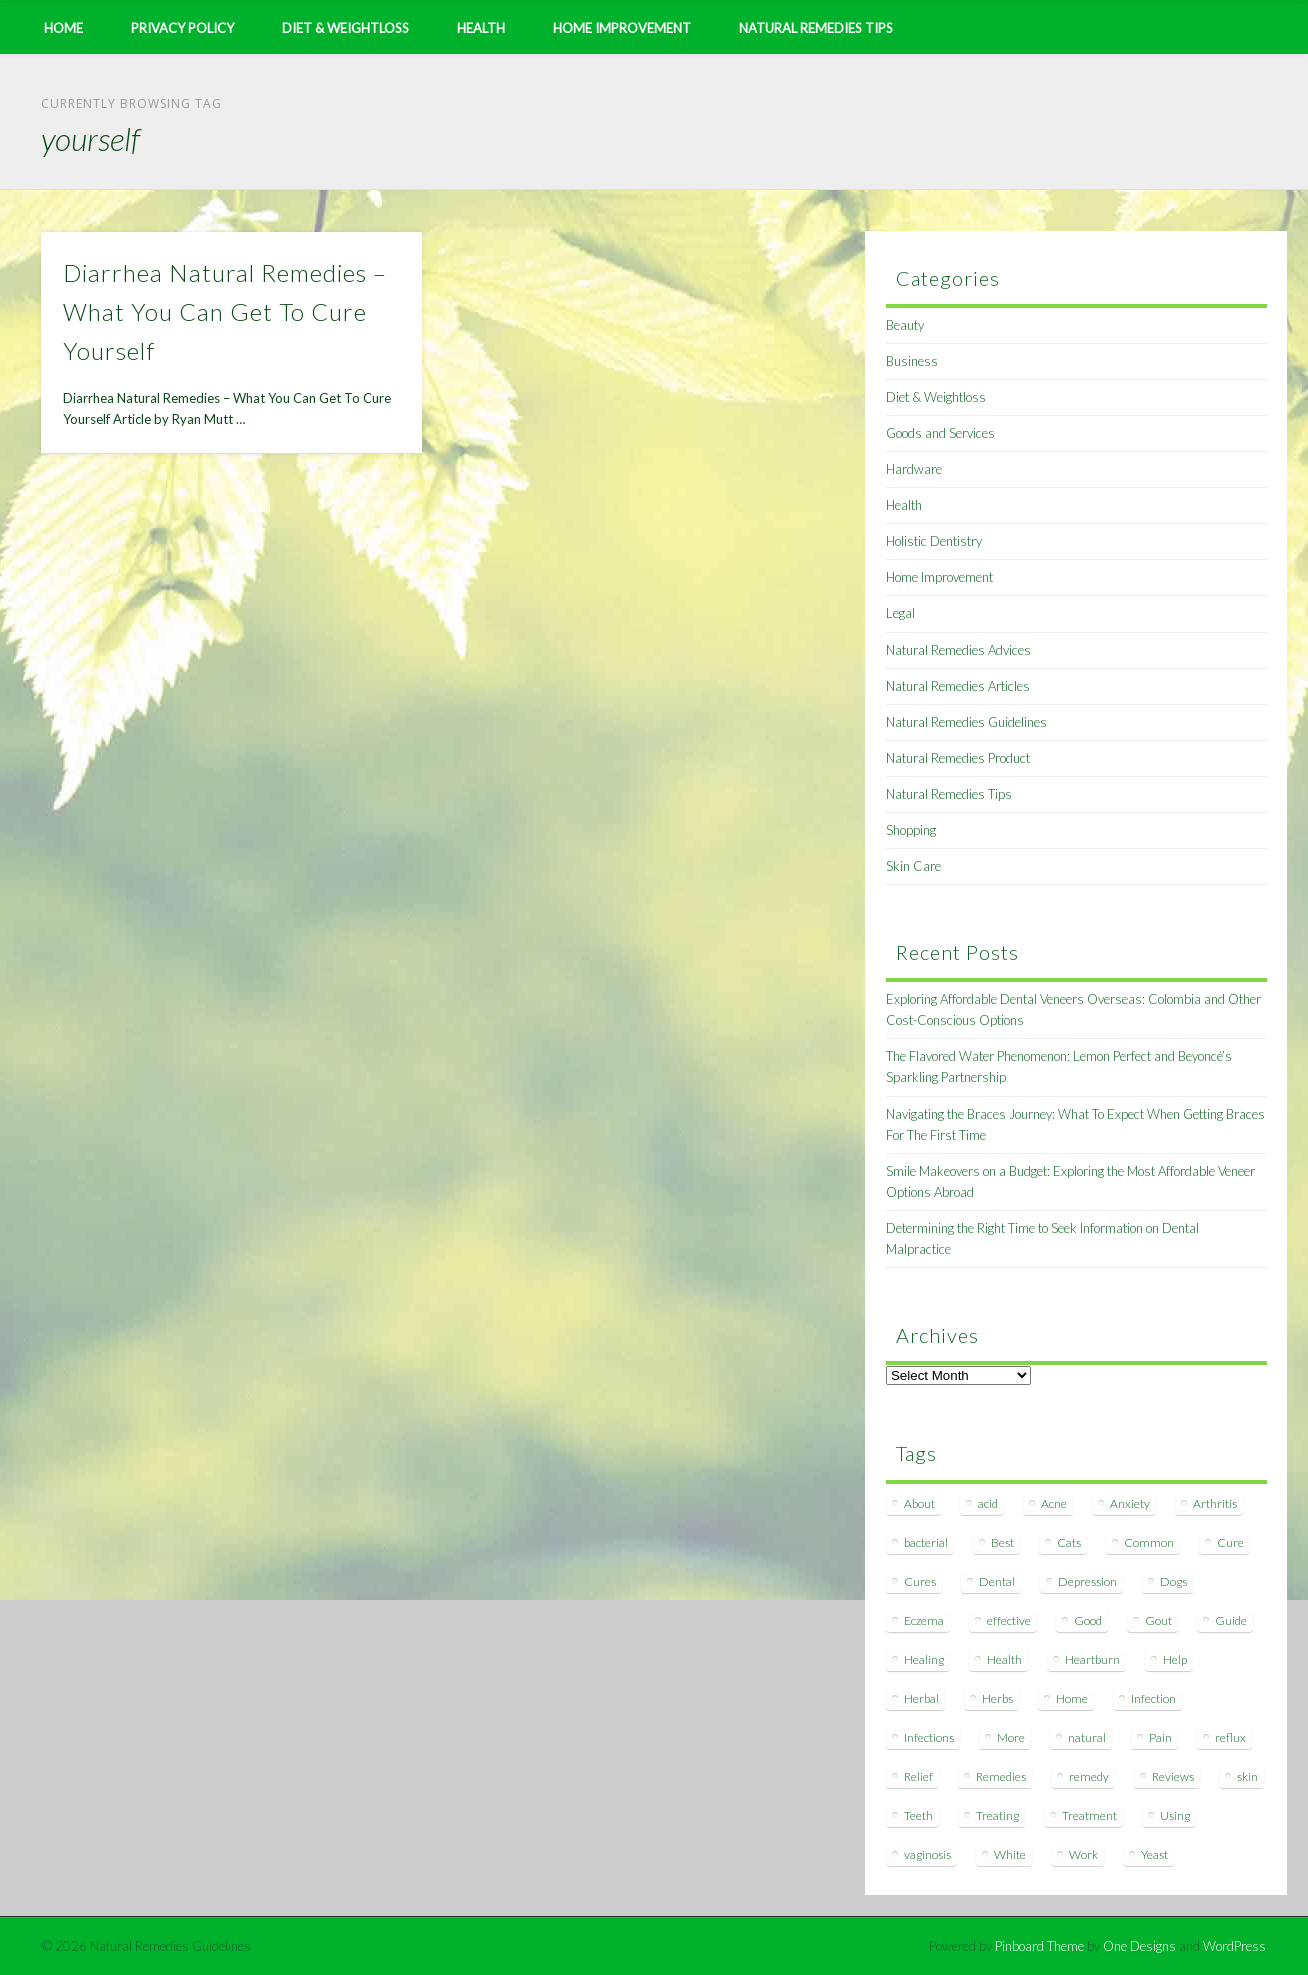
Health (481, 28)
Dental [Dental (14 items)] (997, 1581)
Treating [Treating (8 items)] (997, 1815)
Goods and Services (940, 433)
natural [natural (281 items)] (1087, 1737)
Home (63, 28)
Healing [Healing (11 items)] (924, 1659)
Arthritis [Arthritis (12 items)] (1215, 1503)
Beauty (905, 325)
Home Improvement (622, 28)
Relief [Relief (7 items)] (918, 1776)
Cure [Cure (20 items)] (1230, 1542)
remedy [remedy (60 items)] (1089, 1776)
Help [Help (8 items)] (1175, 1659)
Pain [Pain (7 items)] (1160, 1737)
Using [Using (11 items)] (1175, 1815)
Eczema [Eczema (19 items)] (924, 1620)
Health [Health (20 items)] (1004, 1659)
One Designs (1139, 1946)
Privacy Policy (182, 28)
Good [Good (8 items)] (1088, 1620)
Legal (900, 613)
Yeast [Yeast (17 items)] (1154, 1854)
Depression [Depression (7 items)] (1087, 1581)
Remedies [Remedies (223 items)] (1001, 1776)
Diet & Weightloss (345, 28)
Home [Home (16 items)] (1072, 1698)
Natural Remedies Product (958, 758)
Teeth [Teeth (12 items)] (918, 1815)
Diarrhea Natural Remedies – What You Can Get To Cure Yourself (225, 311)
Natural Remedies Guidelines (966, 722)
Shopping (911, 830)
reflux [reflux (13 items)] (1230, 1737)
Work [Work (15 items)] (1083, 1854)
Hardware (914, 469)
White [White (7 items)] (1010, 1854)
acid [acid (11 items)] (988, 1503)
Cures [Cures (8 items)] (920, 1581)
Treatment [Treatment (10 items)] (1089, 1815)
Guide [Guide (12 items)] (1231, 1620)
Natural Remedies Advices (958, 650)
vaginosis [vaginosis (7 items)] (927, 1854)
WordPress (1234, 1946)
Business (912, 361)
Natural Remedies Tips (816, 28)
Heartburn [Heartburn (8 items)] (1092, 1659)
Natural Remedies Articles (958, 686)
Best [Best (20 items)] (1002, 1542)
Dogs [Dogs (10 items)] (1173, 1581)
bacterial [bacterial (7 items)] (926, 1542)
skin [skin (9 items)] (1247, 1776)
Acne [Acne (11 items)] (1054, 1503)
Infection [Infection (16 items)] (1153, 1698)
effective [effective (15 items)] (1009, 1620)
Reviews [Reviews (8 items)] (1173, 1776)
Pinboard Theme (1039, 1946)
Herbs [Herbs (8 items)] (997, 1698)
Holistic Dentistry (934, 541)
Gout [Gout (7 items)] (1158, 1620)
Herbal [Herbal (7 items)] (921, 1698)
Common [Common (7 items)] (1149, 1542)
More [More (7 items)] (1011, 1737)
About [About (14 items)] (919, 1503)
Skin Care (913, 866)
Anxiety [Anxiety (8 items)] (1130, 1503)
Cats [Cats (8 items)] (1069, 1542)
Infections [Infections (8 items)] (929, 1737)
